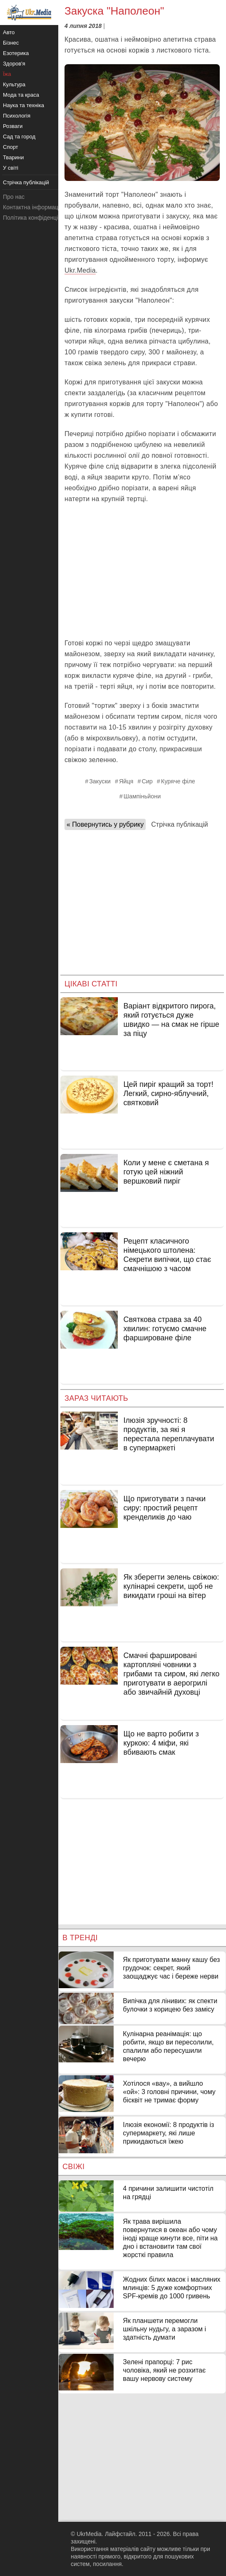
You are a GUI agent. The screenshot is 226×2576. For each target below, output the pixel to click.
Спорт (10, 147)
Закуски (100, 781)
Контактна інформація (33, 207)
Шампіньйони (142, 796)
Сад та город (19, 136)
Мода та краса (21, 95)
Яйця (126, 781)
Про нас (14, 196)
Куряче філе (178, 781)
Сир (147, 781)
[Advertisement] (142, 571)
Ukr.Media (80, 270)
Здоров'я (14, 63)
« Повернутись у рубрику (105, 824)
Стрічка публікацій (179, 824)
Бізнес (11, 43)
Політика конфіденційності (39, 217)
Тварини (13, 157)
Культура (14, 84)
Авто (9, 32)
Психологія (16, 116)
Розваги (12, 126)
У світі (10, 168)
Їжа (7, 74)
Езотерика (16, 53)
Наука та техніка (23, 105)
